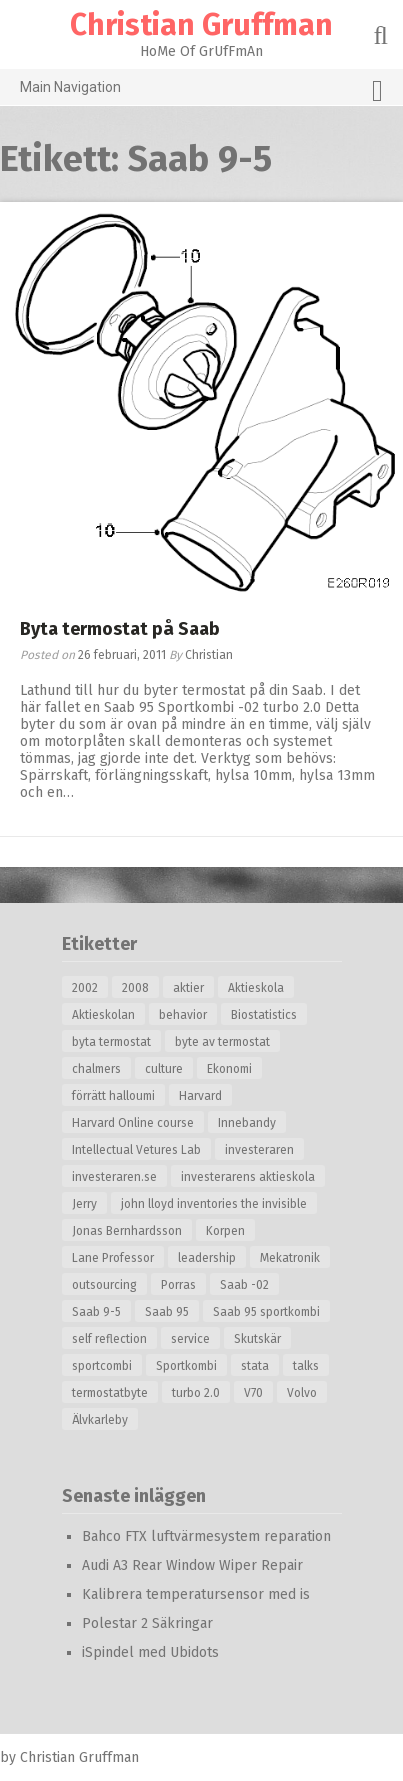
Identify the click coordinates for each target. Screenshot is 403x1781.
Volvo (302, 1393)
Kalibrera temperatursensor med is (196, 1594)
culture (164, 1069)
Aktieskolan (103, 1015)
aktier (188, 988)
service (190, 1339)
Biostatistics (264, 1015)
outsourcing (104, 1285)
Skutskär (257, 1339)
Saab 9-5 (96, 1312)
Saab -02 (244, 1285)
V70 (253, 1393)
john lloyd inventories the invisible (214, 1204)
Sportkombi (186, 1366)
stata (255, 1366)
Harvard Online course (133, 1123)
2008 (135, 988)
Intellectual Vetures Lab (136, 1150)
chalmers (96, 1069)
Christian (209, 655)
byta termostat (111, 1042)
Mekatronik (290, 1258)
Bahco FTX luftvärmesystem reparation (206, 1536)
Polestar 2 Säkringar (147, 1623)
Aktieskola (256, 988)
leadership (207, 1258)
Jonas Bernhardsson (127, 1231)
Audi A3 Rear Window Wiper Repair (192, 1565)
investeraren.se (114, 1177)
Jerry (84, 1204)
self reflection (109, 1339)
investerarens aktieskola (248, 1177)
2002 (85, 988)
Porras (178, 1285)
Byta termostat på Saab (120, 629)
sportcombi (102, 1366)
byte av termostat (222, 1042)
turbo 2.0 (196, 1393)
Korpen (225, 1231)
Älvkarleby (100, 1420)
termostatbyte (110, 1393)
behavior (183, 1015)
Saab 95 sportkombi (266, 1312)
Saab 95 (167, 1312)
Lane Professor (113, 1258)
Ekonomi (229, 1069)
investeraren (259, 1150)
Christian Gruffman (201, 25)
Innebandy (247, 1123)
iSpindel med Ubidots (150, 1652)
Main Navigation (201, 91)
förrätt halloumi (113, 1096)
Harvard (200, 1096)
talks (306, 1366)
